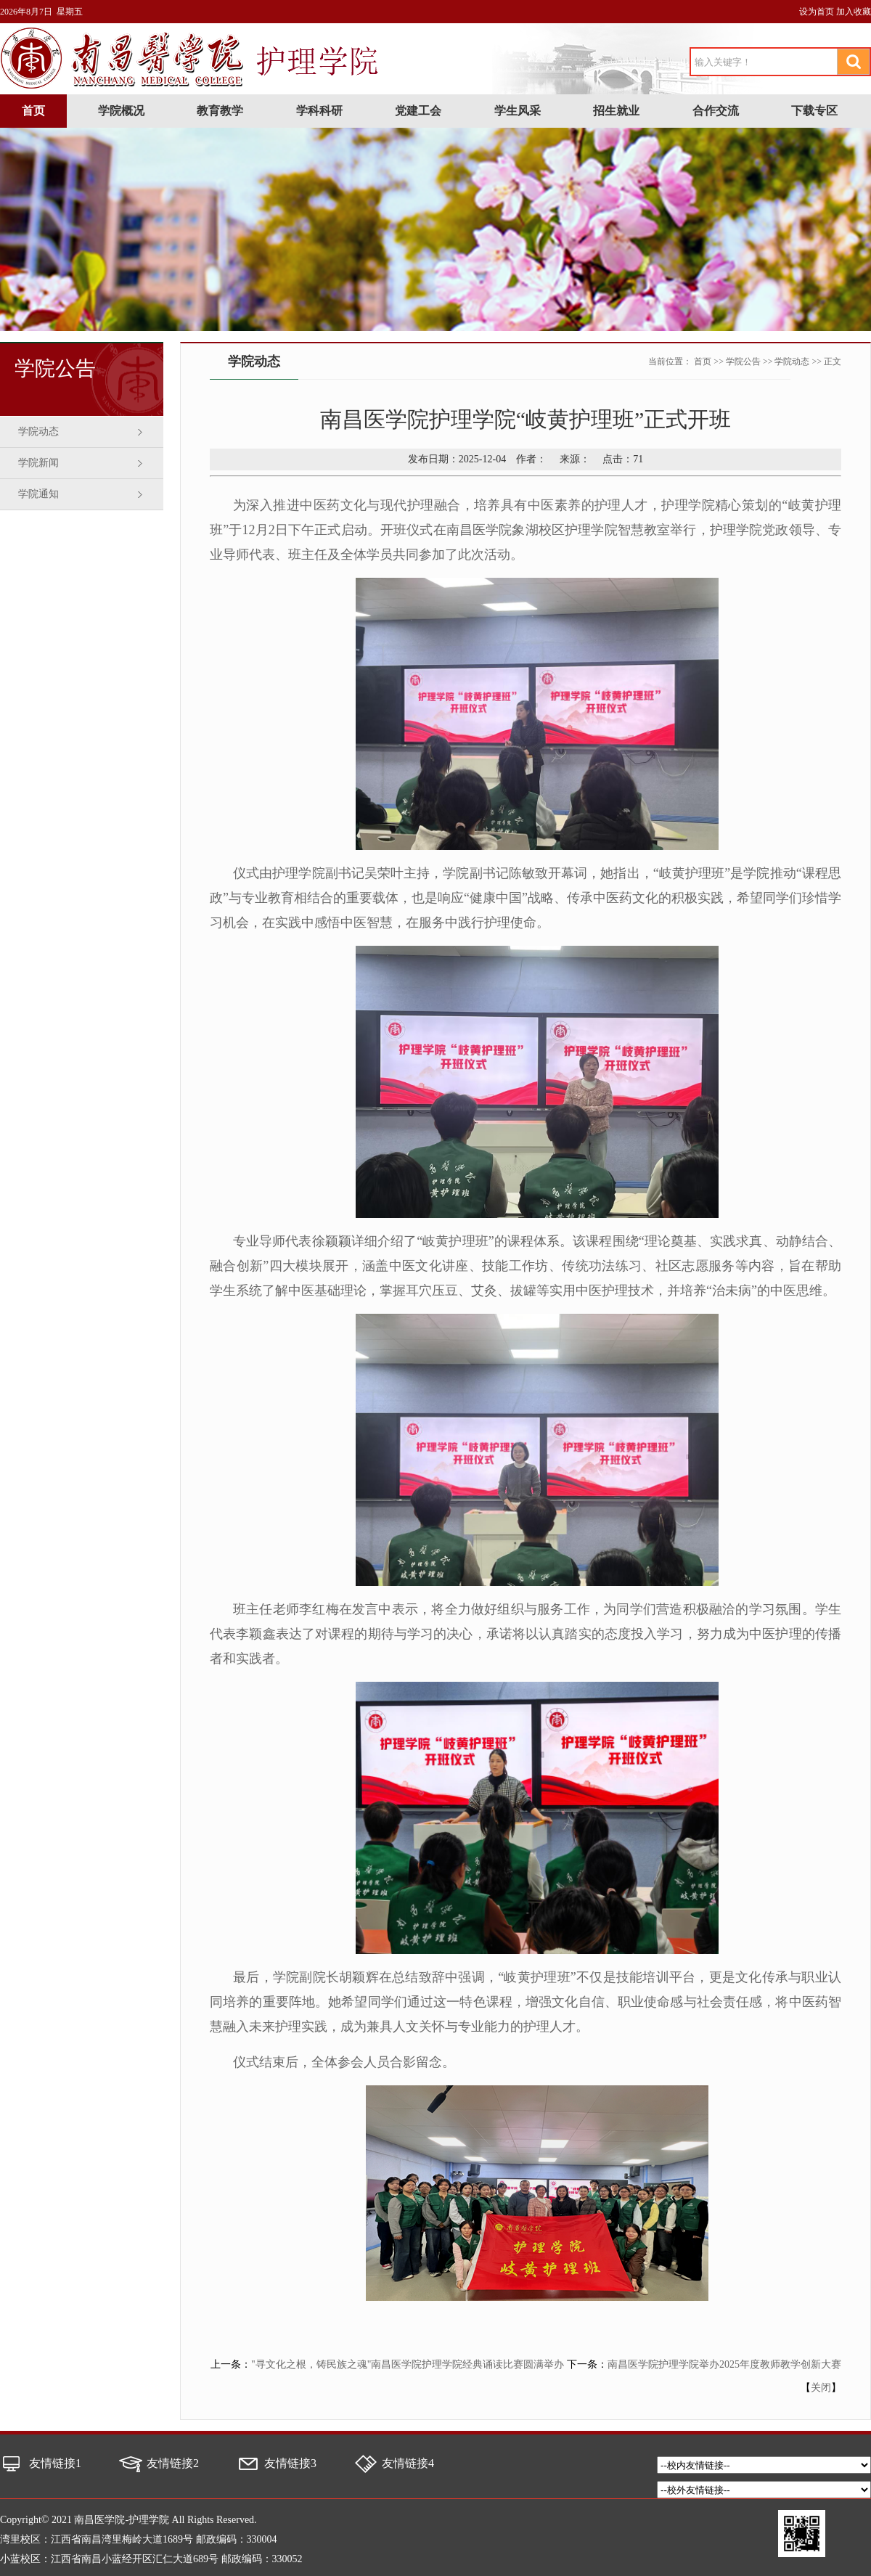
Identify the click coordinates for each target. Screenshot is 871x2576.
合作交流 (715, 111)
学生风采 (517, 111)
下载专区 (814, 111)
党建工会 (418, 111)
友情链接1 (55, 2463)
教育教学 (220, 111)
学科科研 (319, 111)
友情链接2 (173, 2463)
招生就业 (616, 111)
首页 (33, 111)
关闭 (821, 2387)
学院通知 (38, 493)
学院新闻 (38, 462)
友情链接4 (408, 2463)
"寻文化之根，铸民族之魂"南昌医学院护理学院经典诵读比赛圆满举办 (407, 2364)
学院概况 (121, 111)
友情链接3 (290, 2463)
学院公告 (743, 361)
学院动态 (38, 431)
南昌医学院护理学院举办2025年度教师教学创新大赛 (724, 2364)
